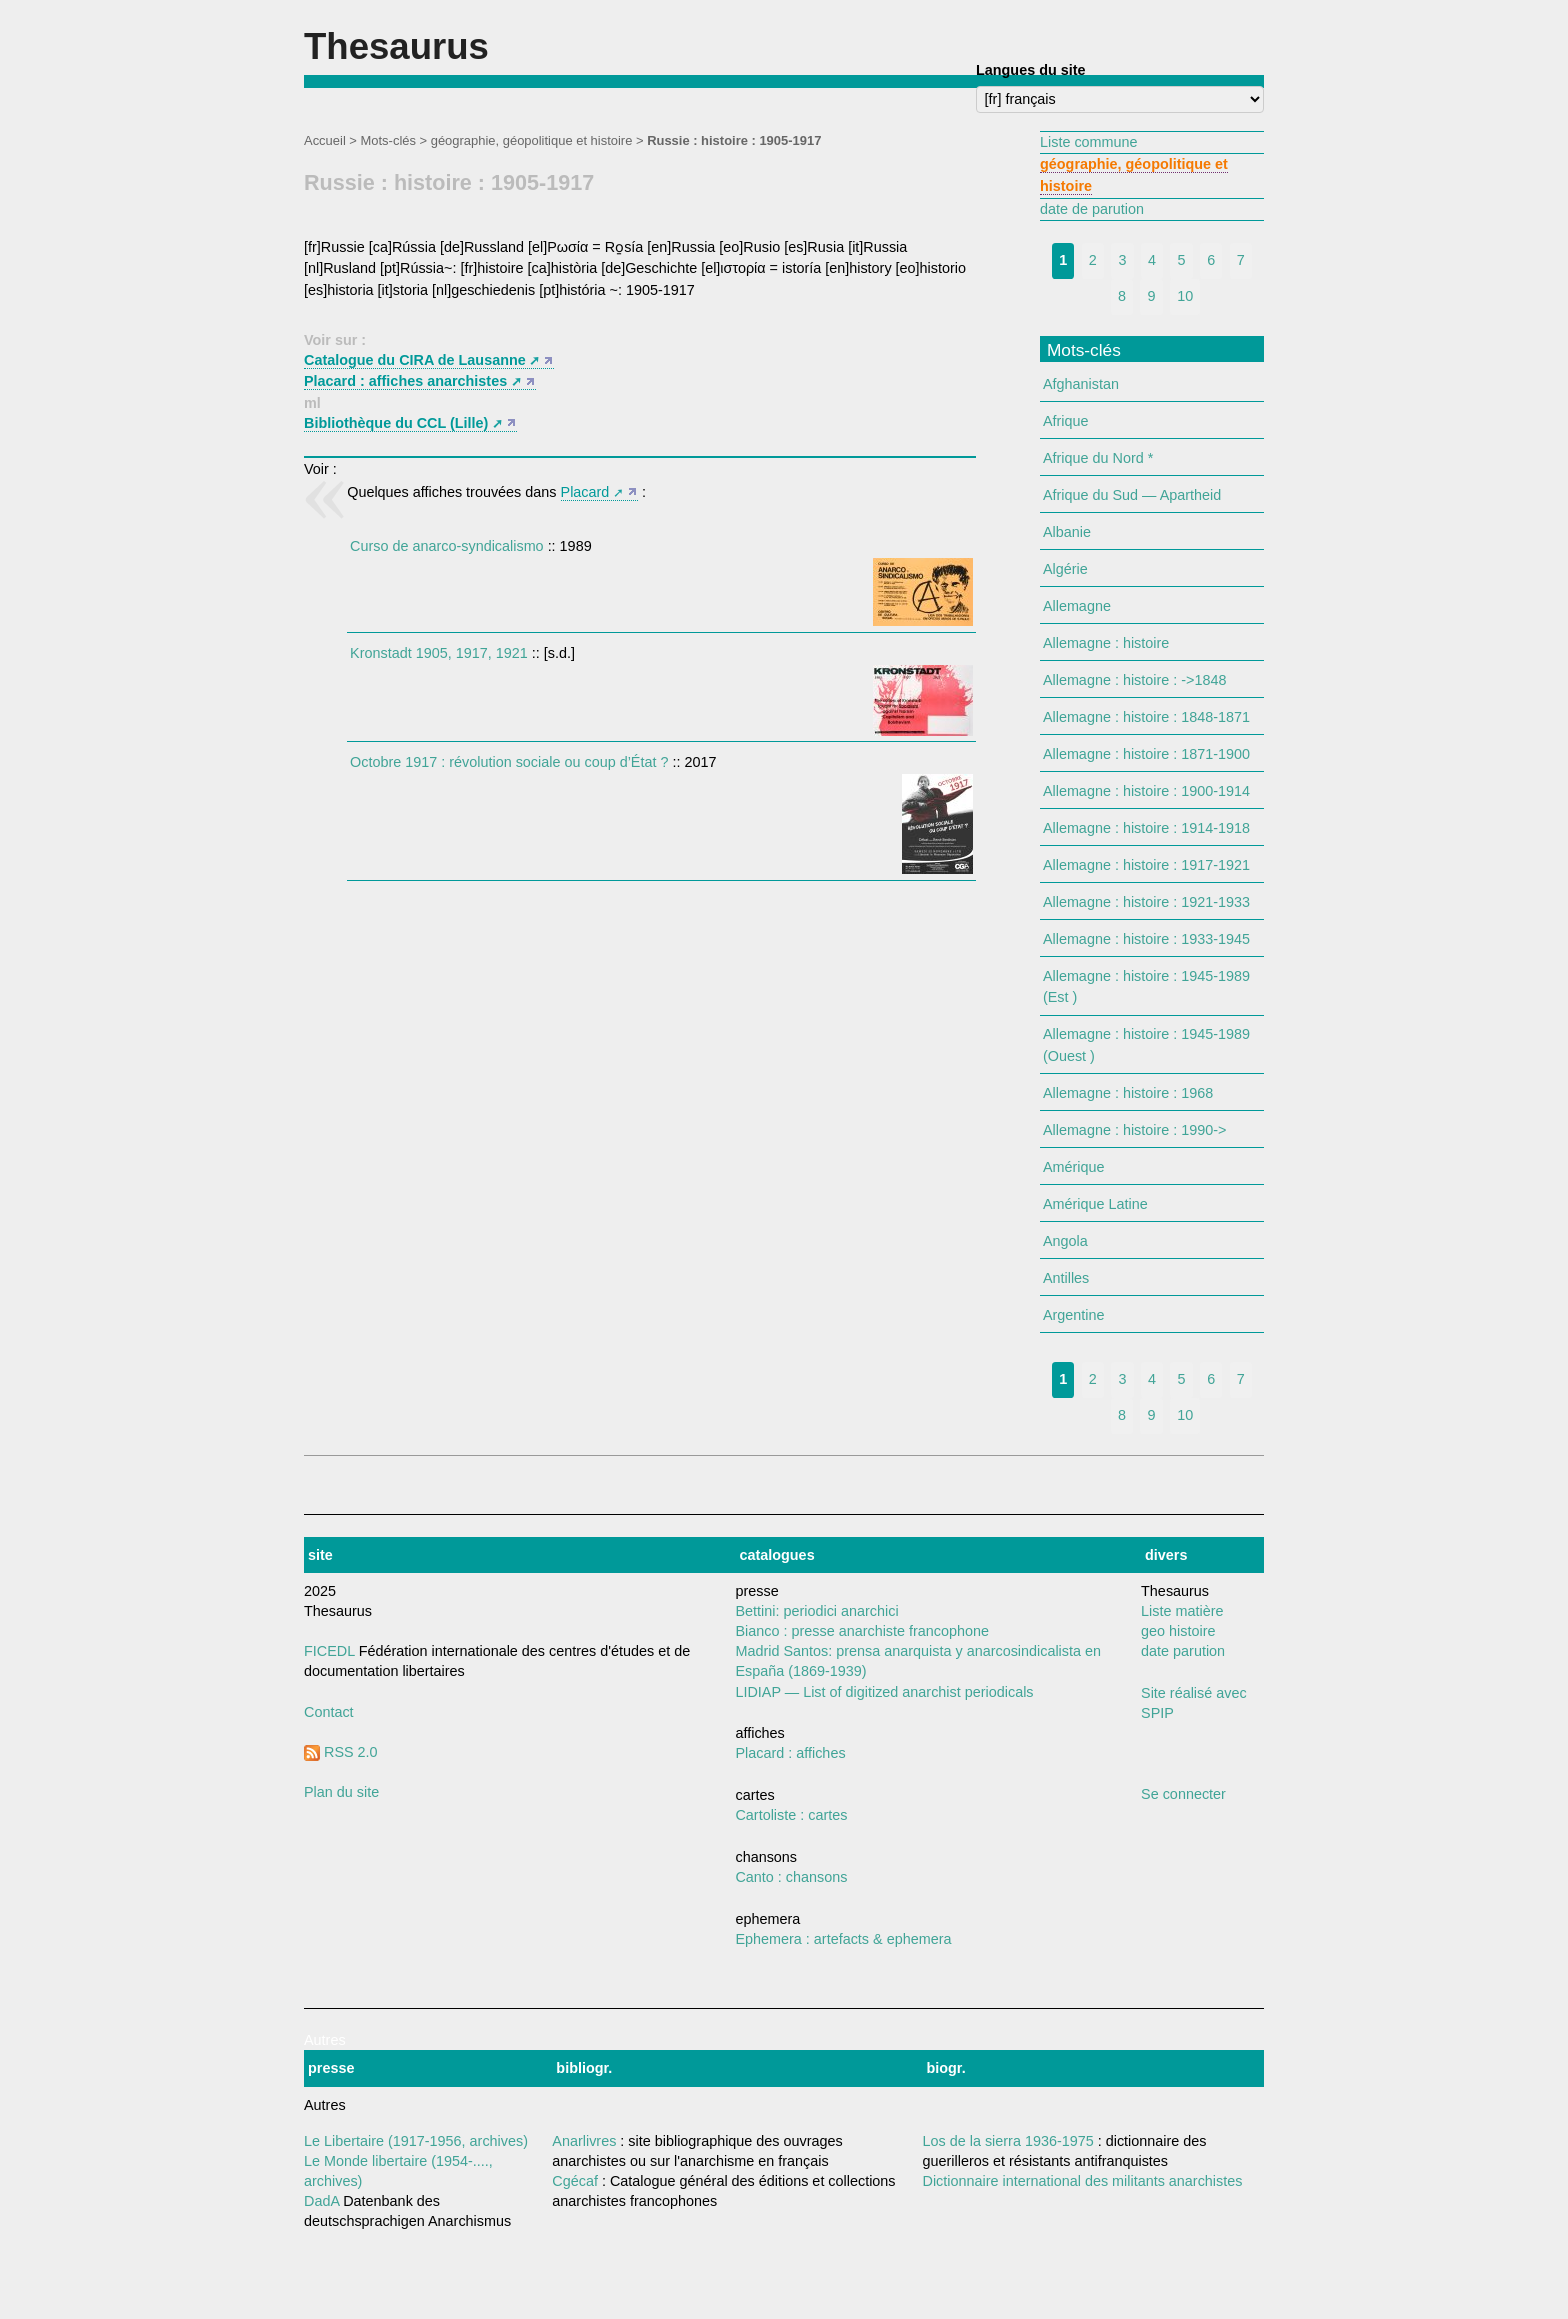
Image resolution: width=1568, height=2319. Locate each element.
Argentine (1074, 1315)
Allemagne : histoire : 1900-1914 (1146, 791)
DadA (321, 2201)
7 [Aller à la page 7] (1241, 260)
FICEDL (329, 1651)
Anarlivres (584, 2141)
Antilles (1066, 1278)
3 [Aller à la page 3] (1122, 260)
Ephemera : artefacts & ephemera (843, 1939)
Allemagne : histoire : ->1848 (1135, 680)
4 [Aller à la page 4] (1152, 260)
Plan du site (341, 1792)
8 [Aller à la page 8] (1122, 296)
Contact (329, 1712)
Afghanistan (1081, 384)
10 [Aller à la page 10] (1185, 296)
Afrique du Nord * (1098, 458)
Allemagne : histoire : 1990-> (1135, 1130)
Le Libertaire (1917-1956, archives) (416, 2141)
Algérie (1065, 569)
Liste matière (1182, 1611)
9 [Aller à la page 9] (1152, 296)
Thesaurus (396, 46)
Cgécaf (575, 2181)
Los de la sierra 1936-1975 (1008, 2141)
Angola (1065, 1241)
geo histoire (1178, 1631)
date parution (1183, 1651)
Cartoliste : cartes (791, 1815)
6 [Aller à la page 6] (1211, 260)
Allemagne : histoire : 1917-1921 (1146, 865)
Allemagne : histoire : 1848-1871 (1146, 717)
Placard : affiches (790, 1753)
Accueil (325, 140)
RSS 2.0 (341, 1752)
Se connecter (1183, 1794)
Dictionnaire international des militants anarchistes (1083, 2181)
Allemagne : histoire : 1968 (1128, 1093)
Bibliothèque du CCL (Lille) (396, 423)
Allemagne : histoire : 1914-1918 (1146, 828)
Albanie (1067, 532)
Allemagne (1077, 606)
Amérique (1074, 1167)
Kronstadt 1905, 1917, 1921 (439, 653)
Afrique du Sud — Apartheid (1132, 495)
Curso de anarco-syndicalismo (447, 546)
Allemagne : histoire (1106, 643)
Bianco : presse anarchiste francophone (862, 1631)
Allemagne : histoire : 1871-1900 (1146, 754)
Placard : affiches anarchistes (405, 381)
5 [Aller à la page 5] (1182, 260)
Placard (585, 492)
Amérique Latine (1095, 1204)
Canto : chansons (791, 1877)
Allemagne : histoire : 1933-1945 (1146, 939)
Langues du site (1031, 70)
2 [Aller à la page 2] (1093, 260)
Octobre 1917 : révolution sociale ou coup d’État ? (509, 762)
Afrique (1066, 421)
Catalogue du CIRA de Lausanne (415, 360)
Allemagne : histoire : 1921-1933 (1146, 902)
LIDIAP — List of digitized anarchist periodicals (884, 1692)
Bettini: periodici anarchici (816, 1611)
